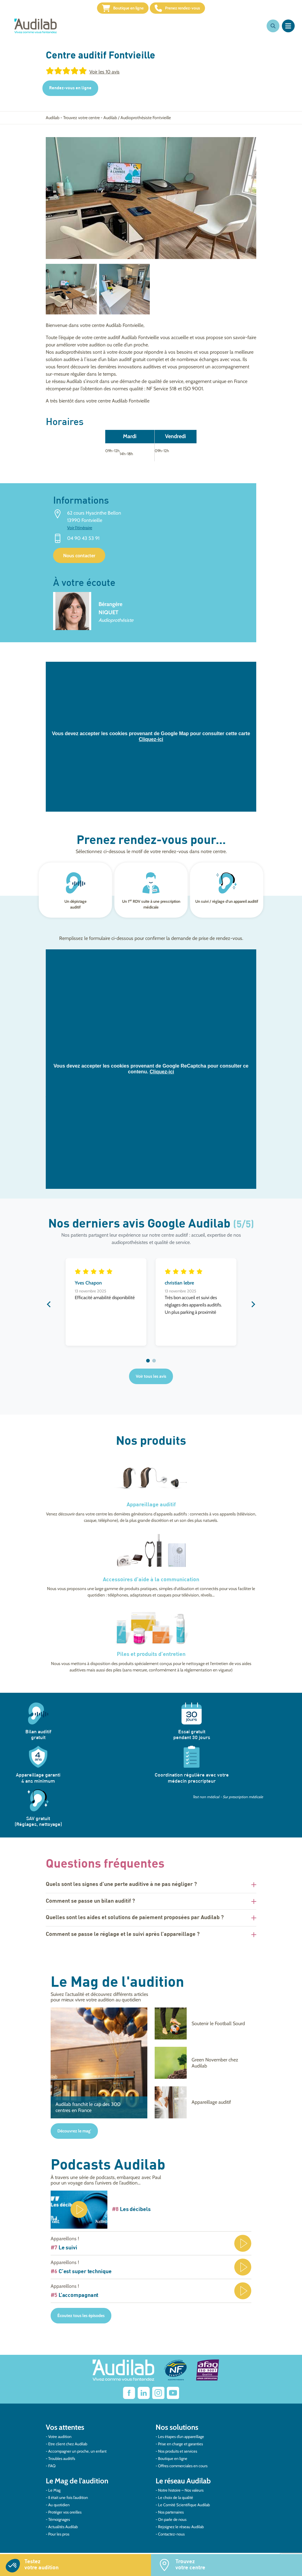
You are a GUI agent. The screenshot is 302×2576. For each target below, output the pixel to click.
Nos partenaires (171, 2515)
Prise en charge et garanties (180, 2447)
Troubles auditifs (61, 2462)
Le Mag (54, 2493)
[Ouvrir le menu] (288, 29)
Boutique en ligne (113, 10)
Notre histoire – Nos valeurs (180, 2493)
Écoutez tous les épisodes (81, 2319)
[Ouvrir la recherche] (273, 29)
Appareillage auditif (151, 1508)
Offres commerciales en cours (182, 2469)
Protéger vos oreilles (64, 2515)
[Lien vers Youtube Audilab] (173, 2396)
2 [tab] (154, 1364)
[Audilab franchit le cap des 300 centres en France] (99, 2066)
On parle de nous (172, 2523)
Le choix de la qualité (175, 2501)
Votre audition (59, 2440)
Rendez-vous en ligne (70, 92)
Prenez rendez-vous (187, 10)
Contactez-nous (171, 2537)
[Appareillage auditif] (203, 2106)
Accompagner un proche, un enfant (77, 2454)
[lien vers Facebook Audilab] (129, 2396)
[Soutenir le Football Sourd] (203, 2027)
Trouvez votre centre (81, 121)
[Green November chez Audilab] (203, 2067)
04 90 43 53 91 (83, 542)
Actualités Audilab (63, 2530)
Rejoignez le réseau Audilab (181, 2530)
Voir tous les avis (151, 1380)
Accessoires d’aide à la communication (151, 1583)
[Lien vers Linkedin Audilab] (144, 2396)
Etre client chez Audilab (67, 2447)
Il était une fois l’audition (68, 2501)
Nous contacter (79, 559)
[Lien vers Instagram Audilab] (158, 2396)
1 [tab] (148, 1364)
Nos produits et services (177, 2454)
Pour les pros (58, 2537)
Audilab (52, 121)
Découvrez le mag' (74, 2135)
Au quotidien (59, 2508)
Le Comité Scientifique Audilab (184, 2508)
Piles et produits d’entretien (151, 1658)
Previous (49, 1308)
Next (253, 1308)
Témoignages (59, 2523)
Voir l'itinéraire (79, 531)
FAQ (52, 2469)
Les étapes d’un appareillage (181, 2440)
